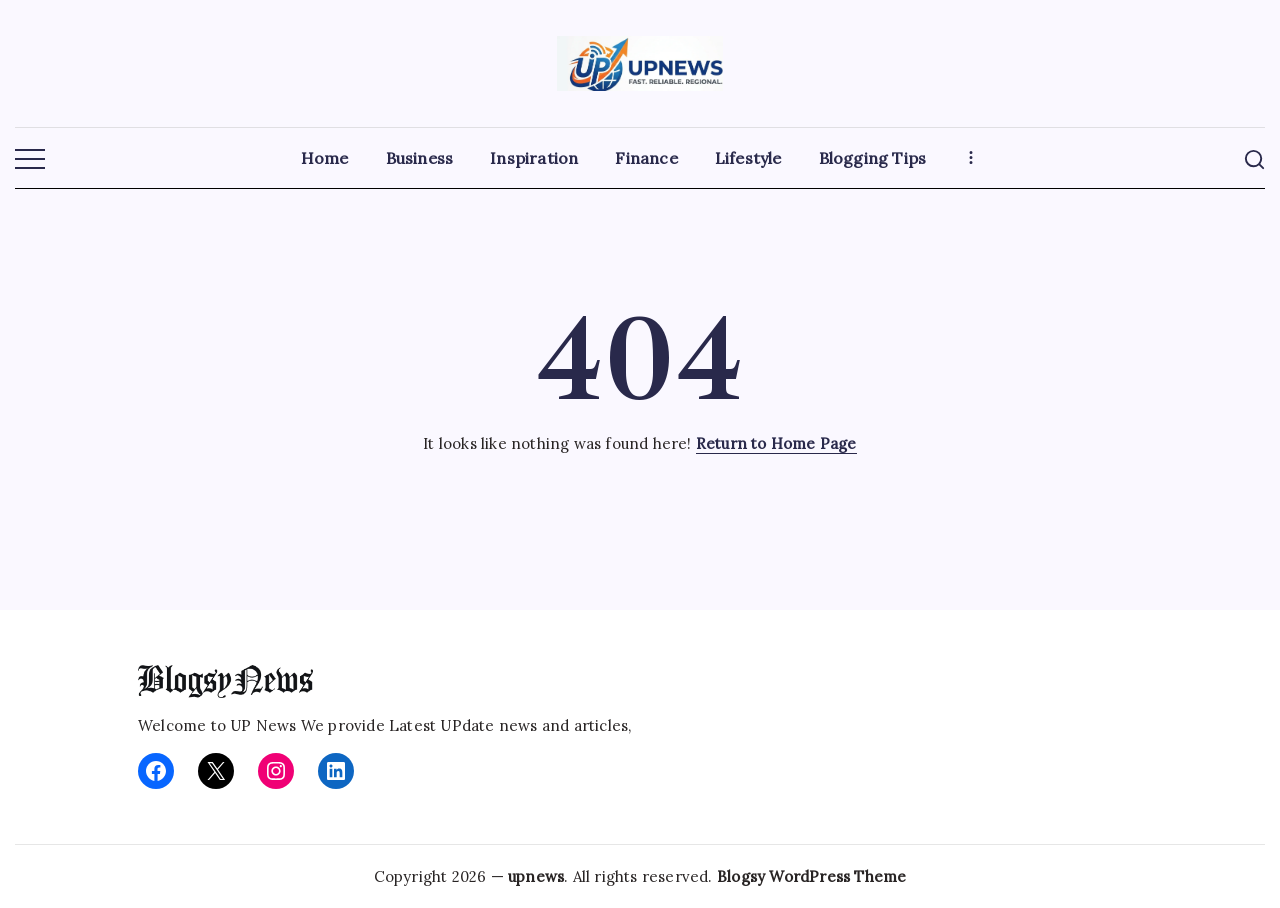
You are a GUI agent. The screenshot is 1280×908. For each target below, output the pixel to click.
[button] (30, 160)
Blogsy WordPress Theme (811, 876)
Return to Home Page (776, 443)
